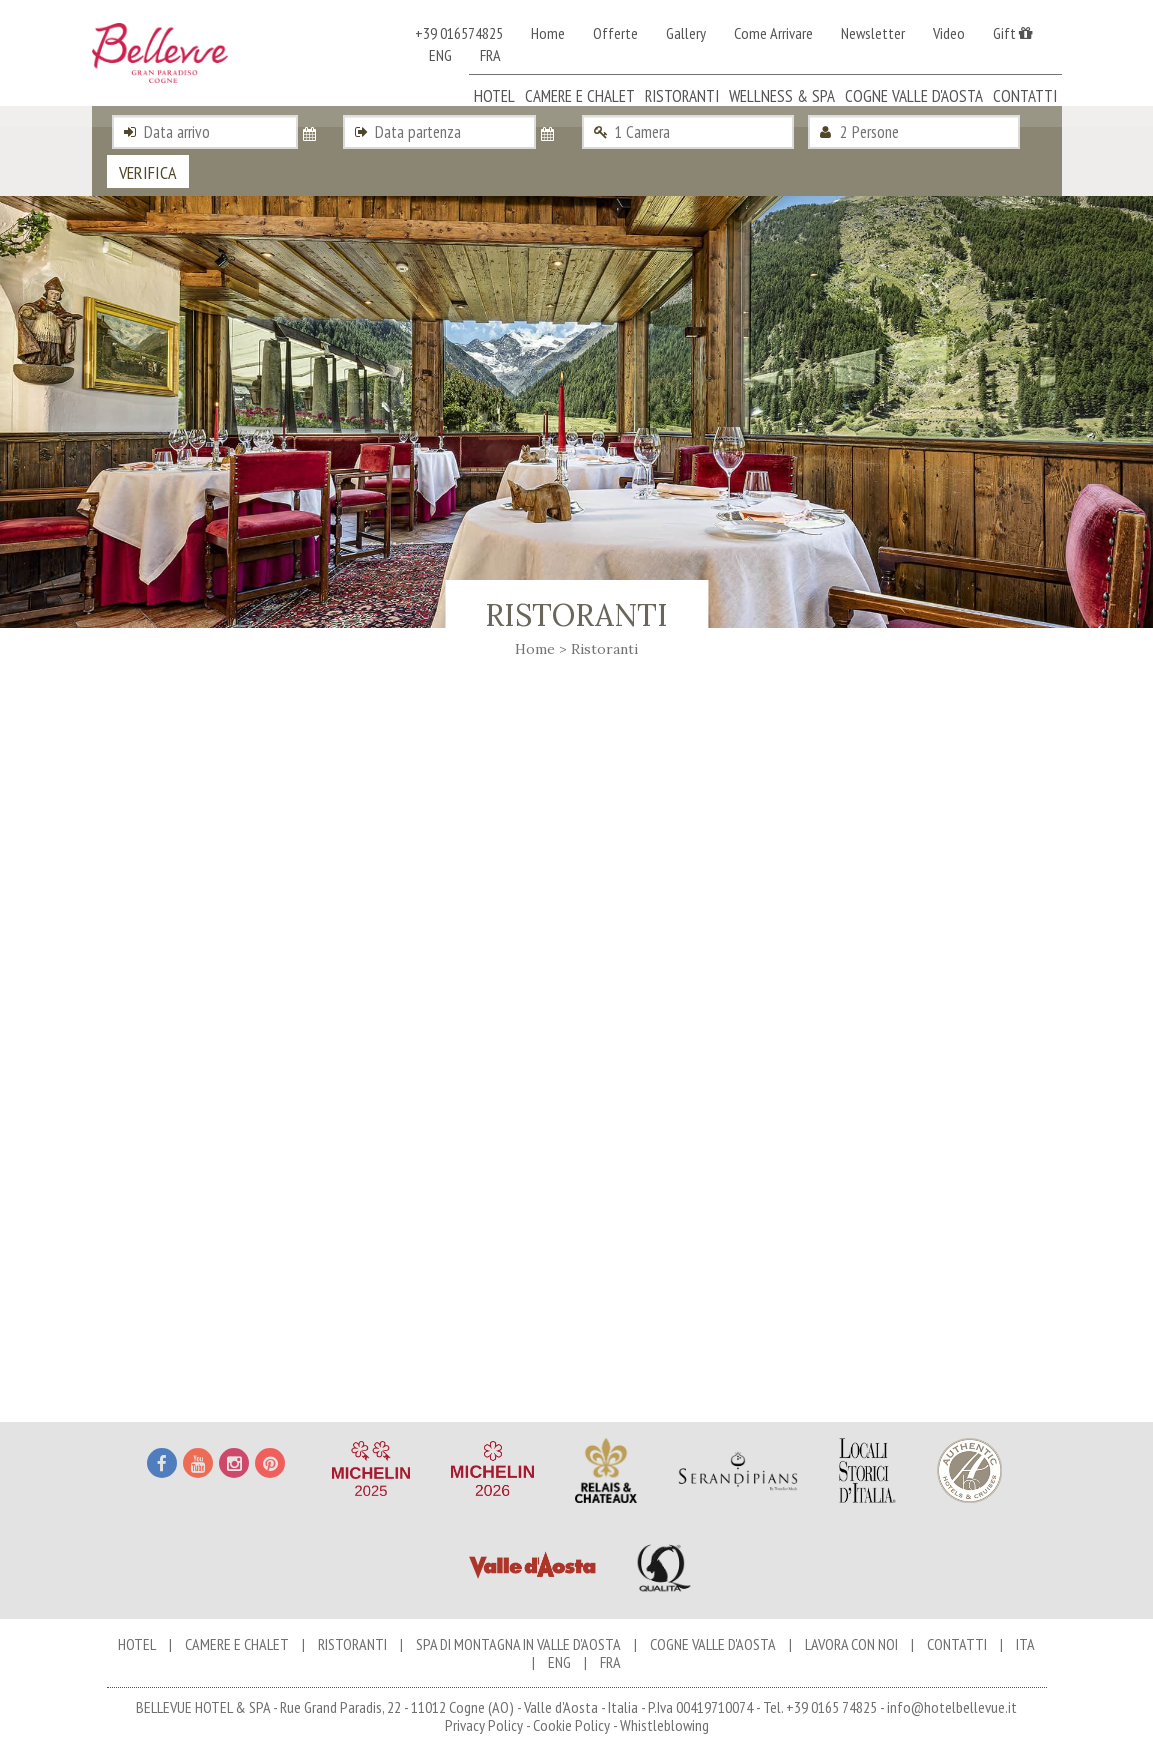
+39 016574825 (459, 33)
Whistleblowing (664, 1725)
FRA (490, 55)
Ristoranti (682, 96)
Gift (1013, 33)
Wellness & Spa (782, 96)
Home (548, 33)
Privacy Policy (484, 1725)
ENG (440, 55)
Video (949, 33)
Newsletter (873, 33)
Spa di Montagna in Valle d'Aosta (518, 1644)
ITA (1025, 1644)
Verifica (148, 172)
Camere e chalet (580, 96)
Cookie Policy (571, 1725)
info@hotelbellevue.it (952, 1707)
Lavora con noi (851, 1644)
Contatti (1025, 96)
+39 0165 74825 (831, 1707)
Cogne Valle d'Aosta (914, 96)
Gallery (686, 33)
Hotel (494, 96)
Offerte (615, 33)
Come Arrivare (773, 33)
